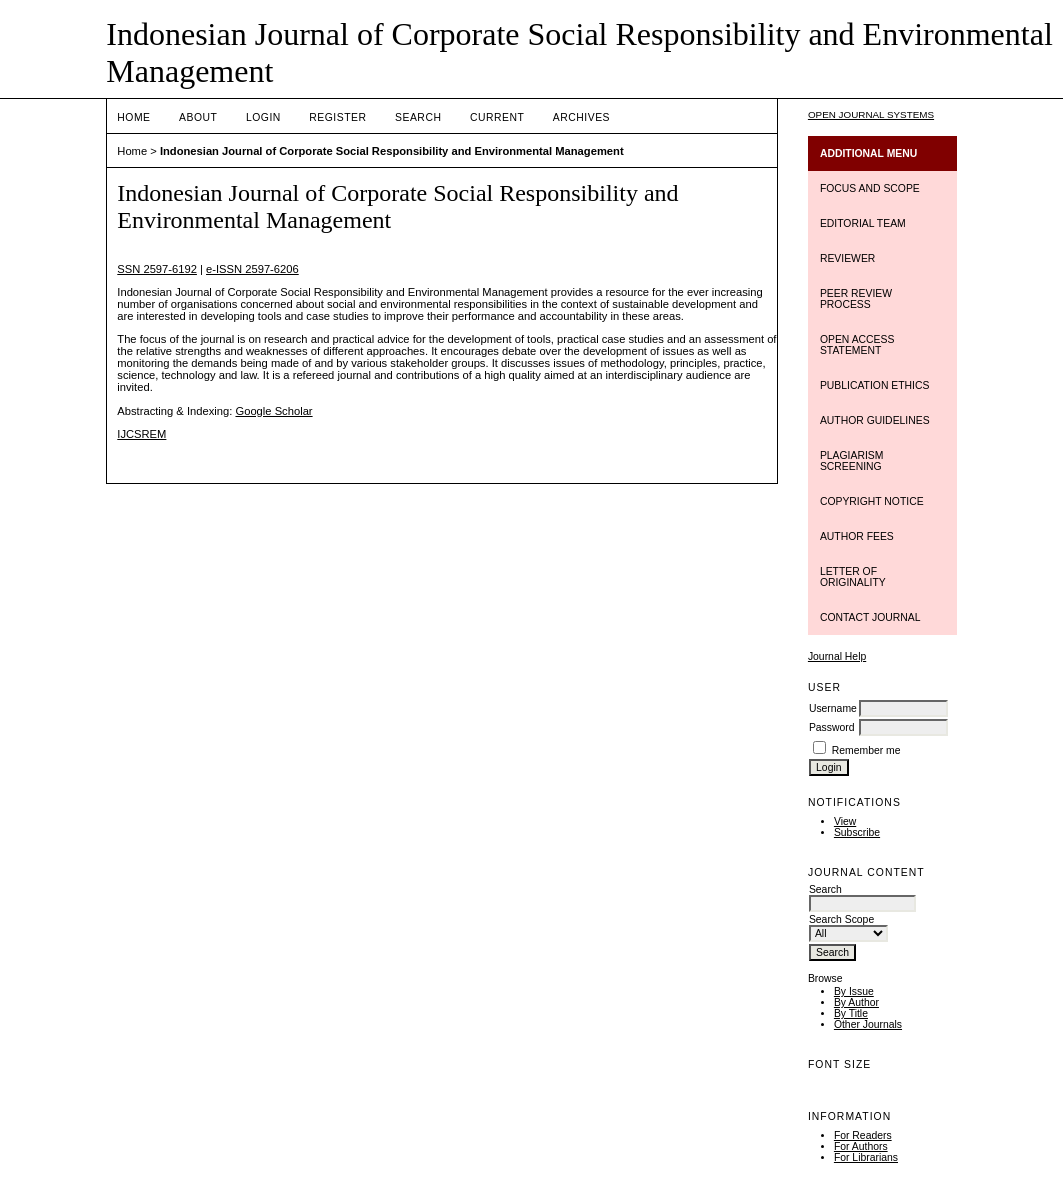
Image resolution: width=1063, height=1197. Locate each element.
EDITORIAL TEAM (863, 223)
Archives (581, 117)
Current (497, 117)
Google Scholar (273, 411)
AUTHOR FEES (857, 536)
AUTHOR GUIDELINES (875, 420)
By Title (851, 1013)
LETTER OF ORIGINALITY (853, 577)
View (845, 821)
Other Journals (868, 1024)
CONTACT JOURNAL (870, 617)
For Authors (861, 1146)
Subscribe (857, 832)
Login (263, 117)
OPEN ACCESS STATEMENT (857, 345)
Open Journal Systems (871, 114)
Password (832, 727)
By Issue (854, 991)
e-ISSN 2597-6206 (252, 269)
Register (337, 117)
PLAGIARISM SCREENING (852, 461)
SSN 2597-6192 (157, 269)
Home (133, 117)
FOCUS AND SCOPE (870, 188)
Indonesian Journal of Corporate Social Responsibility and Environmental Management (392, 151)
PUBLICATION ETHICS (875, 385)
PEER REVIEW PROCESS (856, 299)
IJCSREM (141, 434)
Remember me (866, 750)
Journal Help (837, 656)
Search (418, 117)
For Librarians (866, 1157)
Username (833, 708)
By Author (856, 1002)
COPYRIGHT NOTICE (872, 501)
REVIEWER (847, 258)
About (198, 117)
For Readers (863, 1135)
